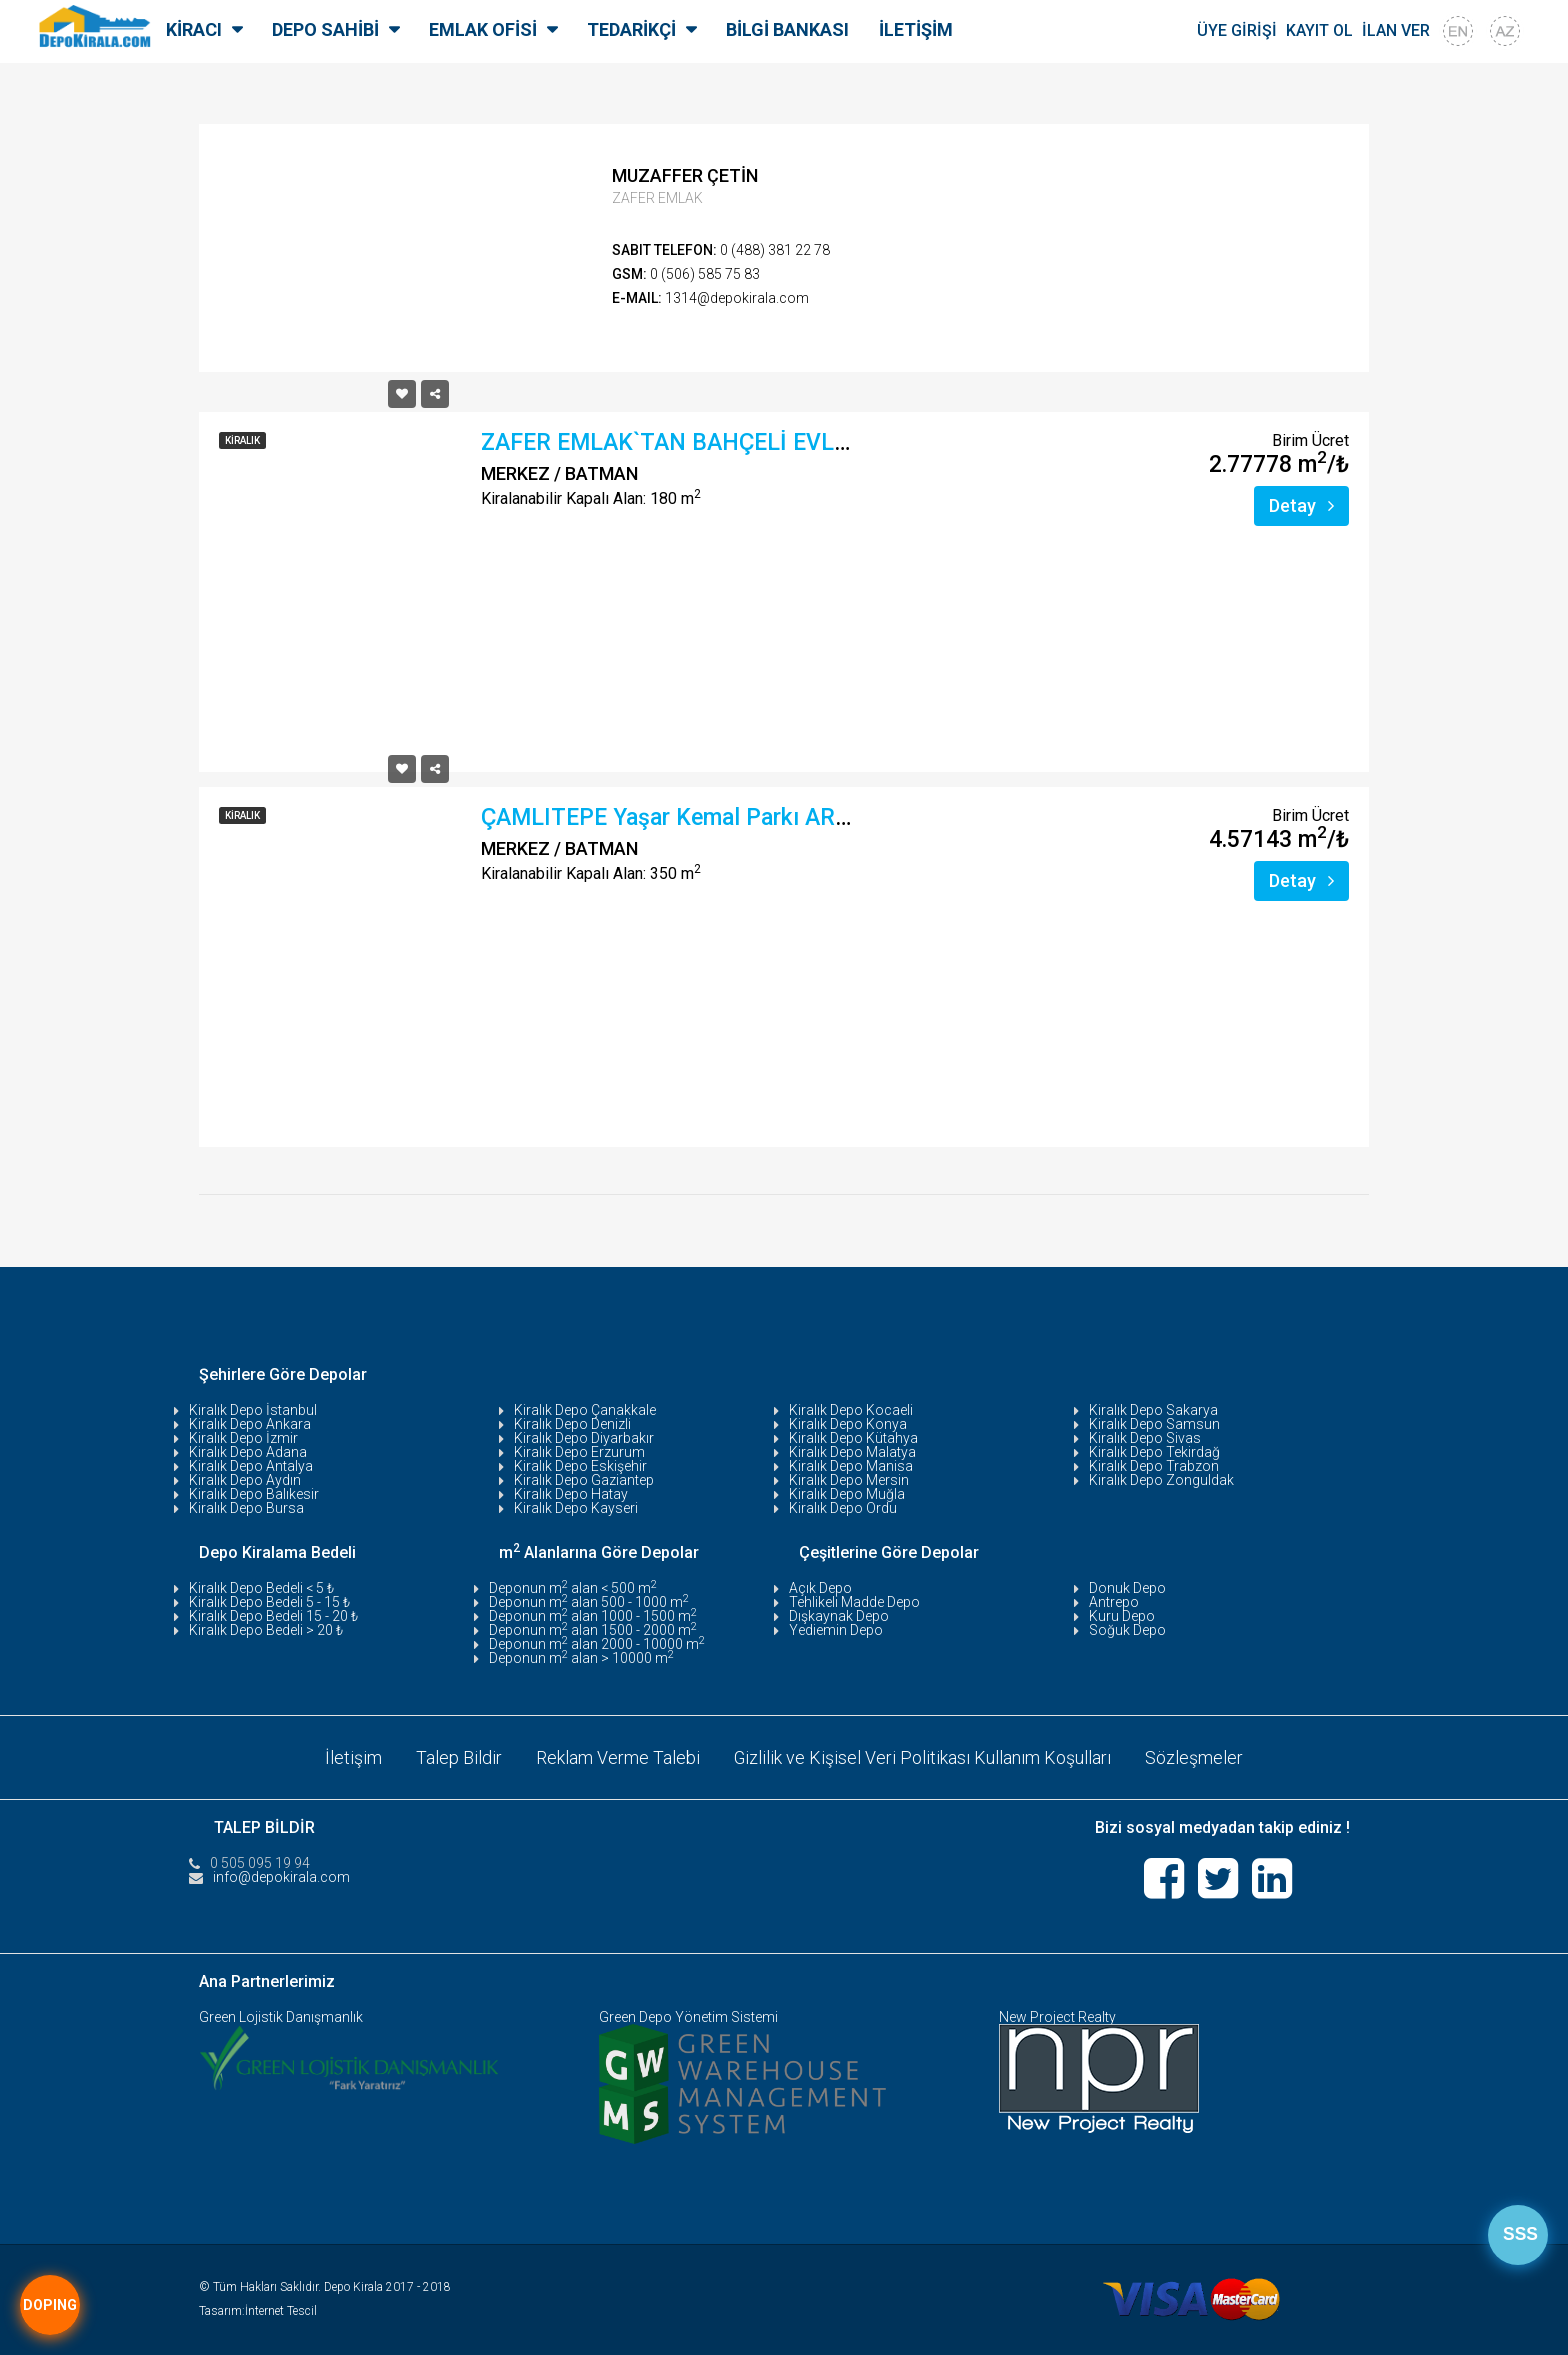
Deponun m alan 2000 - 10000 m (597, 1644)
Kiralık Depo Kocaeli (851, 1410)
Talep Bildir (459, 1756)
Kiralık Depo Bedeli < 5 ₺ (261, 1588)
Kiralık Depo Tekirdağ (1154, 1452)
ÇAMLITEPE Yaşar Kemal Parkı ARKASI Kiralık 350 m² (758, 817)
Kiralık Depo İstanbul (253, 1410)
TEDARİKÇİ (631, 29)
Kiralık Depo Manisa (851, 1466)
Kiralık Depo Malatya (852, 1452)
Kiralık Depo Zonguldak (1161, 1480)
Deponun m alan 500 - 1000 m (589, 1602)
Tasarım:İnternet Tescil (258, 2311)
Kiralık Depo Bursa (246, 1508)
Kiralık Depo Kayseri (576, 1508)
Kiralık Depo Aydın (245, 1480)
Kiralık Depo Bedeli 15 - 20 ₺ (273, 1616)
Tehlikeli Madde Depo (854, 1602)
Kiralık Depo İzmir (243, 1438)
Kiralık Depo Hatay (571, 1494)
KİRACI (194, 29)
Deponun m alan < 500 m (573, 1588)
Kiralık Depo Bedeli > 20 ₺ (266, 1630)
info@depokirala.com (281, 1876)
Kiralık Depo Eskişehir (580, 1466)
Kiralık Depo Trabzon (1154, 1466)
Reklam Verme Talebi (618, 1756)
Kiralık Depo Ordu (843, 1508)
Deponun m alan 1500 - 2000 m (593, 1630)
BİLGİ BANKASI (787, 29)
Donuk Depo (1127, 1588)
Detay (1301, 505)
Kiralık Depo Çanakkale (585, 1410)
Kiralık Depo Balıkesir (254, 1494)
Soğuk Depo (1127, 1630)
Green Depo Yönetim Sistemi (688, 2017)
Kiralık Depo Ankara (250, 1424)
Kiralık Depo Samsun (1154, 1424)
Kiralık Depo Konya (848, 1424)
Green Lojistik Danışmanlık (281, 2017)
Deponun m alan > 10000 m (581, 1658)
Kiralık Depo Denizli (572, 1424)
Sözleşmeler (1195, 1756)
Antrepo (1114, 1602)
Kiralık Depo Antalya (251, 1466)
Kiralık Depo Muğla (847, 1494)
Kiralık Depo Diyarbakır (584, 1438)
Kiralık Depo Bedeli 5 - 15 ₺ (269, 1602)
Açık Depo (820, 1588)
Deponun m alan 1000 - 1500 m (593, 1616)
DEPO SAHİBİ (325, 29)
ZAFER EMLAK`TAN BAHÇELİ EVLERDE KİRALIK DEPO (764, 442)
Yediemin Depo (836, 1630)
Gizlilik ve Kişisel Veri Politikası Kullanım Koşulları (923, 1756)
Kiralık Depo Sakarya (1153, 1410)
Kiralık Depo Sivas (1145, 1438)
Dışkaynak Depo (839, 1616)
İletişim (353, 1756)
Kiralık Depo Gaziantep (584, 1480)
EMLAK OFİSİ (483, 29)
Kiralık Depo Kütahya (853, 1438)
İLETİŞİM (916, 29)
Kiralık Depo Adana (248, 1452)
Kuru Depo (1122, 1616)
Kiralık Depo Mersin (849, 1480)
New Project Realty (1057, 2017)
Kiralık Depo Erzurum (579, 1452)
